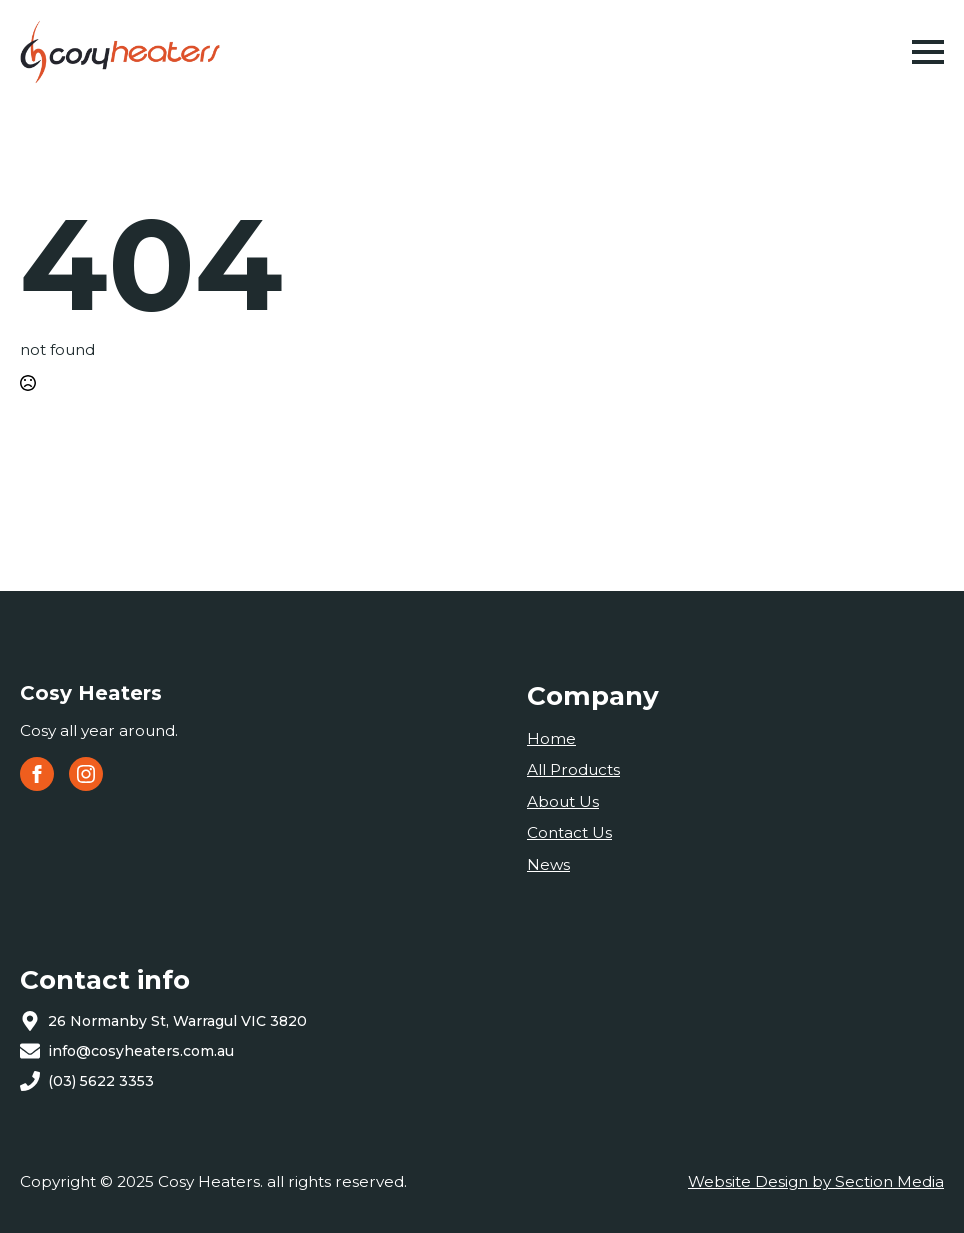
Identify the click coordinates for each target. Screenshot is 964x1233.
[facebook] (37, 774)
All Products (573, 769)
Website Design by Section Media (816, 1181)
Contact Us (569, 832)
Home (551, 738)
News (548, 864)
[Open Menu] (928, 52)
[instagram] (86, 774)
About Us (563, 801)
